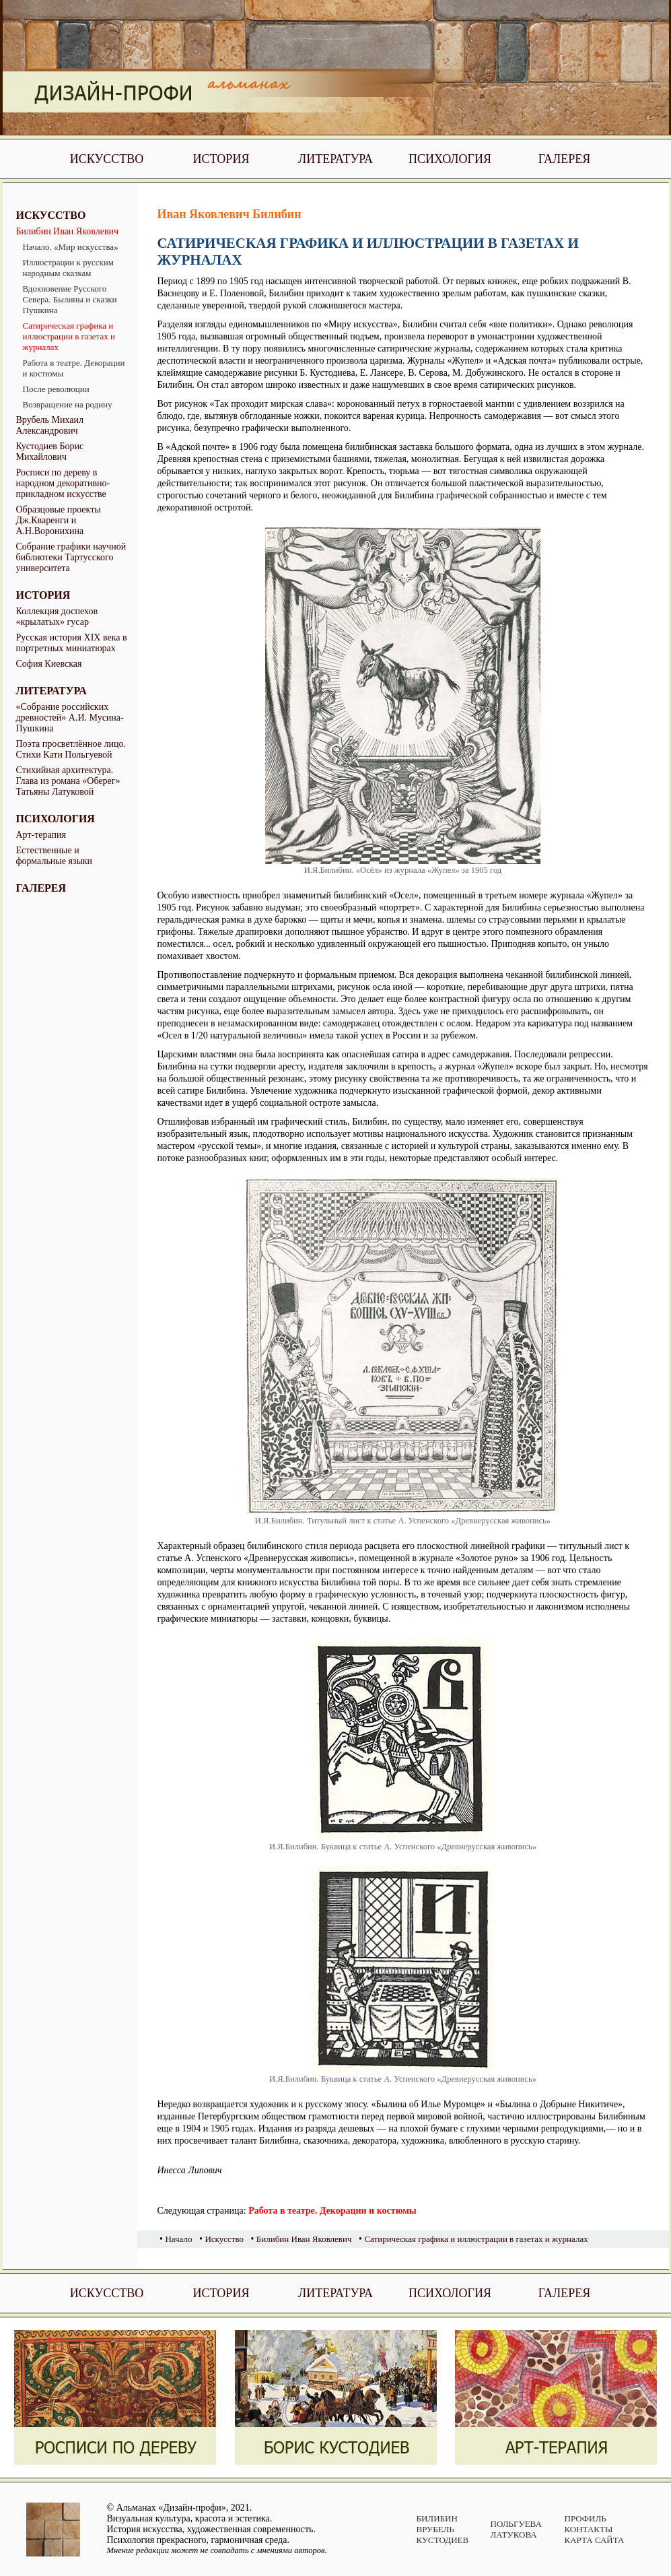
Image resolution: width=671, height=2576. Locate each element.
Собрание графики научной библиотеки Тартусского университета (71, 557)
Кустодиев (443, 2540)
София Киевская (49, 664)
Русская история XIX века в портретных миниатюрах (71, 642)
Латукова (514, 2535)
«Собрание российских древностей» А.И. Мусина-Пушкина (70, 717)
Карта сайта (595, 2540)
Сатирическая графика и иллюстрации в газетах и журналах (69, 336)
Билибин (437, 2518)
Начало (178, 2239)
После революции (56, 389)
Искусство (106, 159)
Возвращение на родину (67, 404)
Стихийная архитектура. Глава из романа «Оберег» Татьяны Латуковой (68, 781)
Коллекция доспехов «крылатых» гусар (57, 616)
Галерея (564, 159)
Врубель (435, 2529)
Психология (450, 159)
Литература (335, 159)
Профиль (585, 2518)
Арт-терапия (41, 835)
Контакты (589, 2529)
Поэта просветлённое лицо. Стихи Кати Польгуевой (71, 749)
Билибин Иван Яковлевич (67, 231)
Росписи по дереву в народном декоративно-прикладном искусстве (63, 483)
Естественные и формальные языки (54, 855)
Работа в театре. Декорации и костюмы (74, 368)
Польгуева (516, 2524)
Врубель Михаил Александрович (49, 425)
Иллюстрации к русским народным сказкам (68, 267)
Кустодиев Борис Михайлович (50, 451)
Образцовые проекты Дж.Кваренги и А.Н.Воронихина (58, 520)
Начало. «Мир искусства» (70, 247)
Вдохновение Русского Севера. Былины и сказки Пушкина (70, 299)
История (221, 159)
